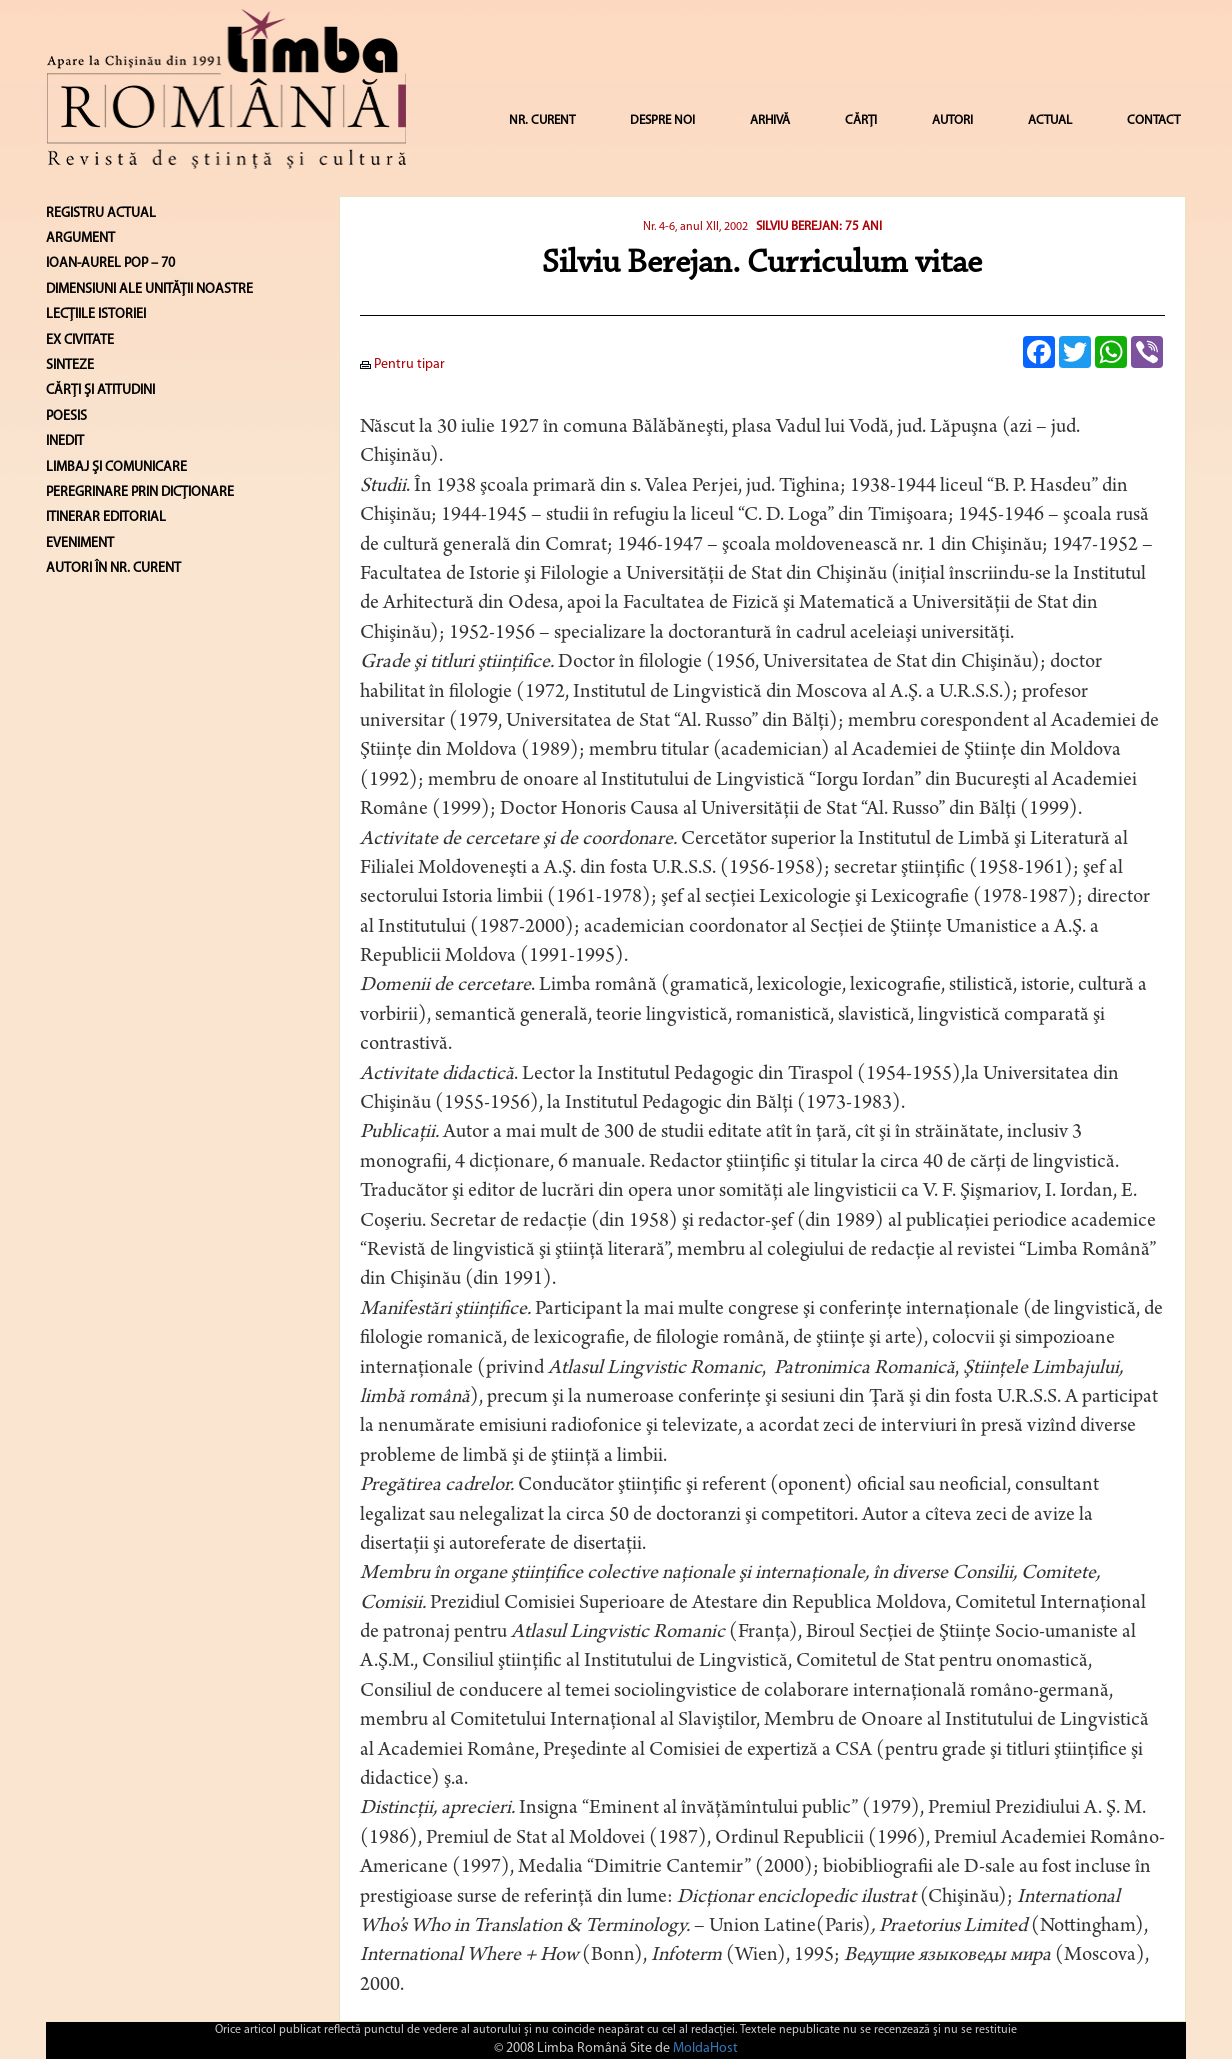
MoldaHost (705, 2048)
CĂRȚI (861, 120)
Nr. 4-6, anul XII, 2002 (695, 227)
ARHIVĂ (770, 120)
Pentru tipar (402, 364)
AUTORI (952, 120)
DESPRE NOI (662, 120)
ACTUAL (1050, 120)
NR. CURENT (542, 120)
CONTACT (1153, 120)
